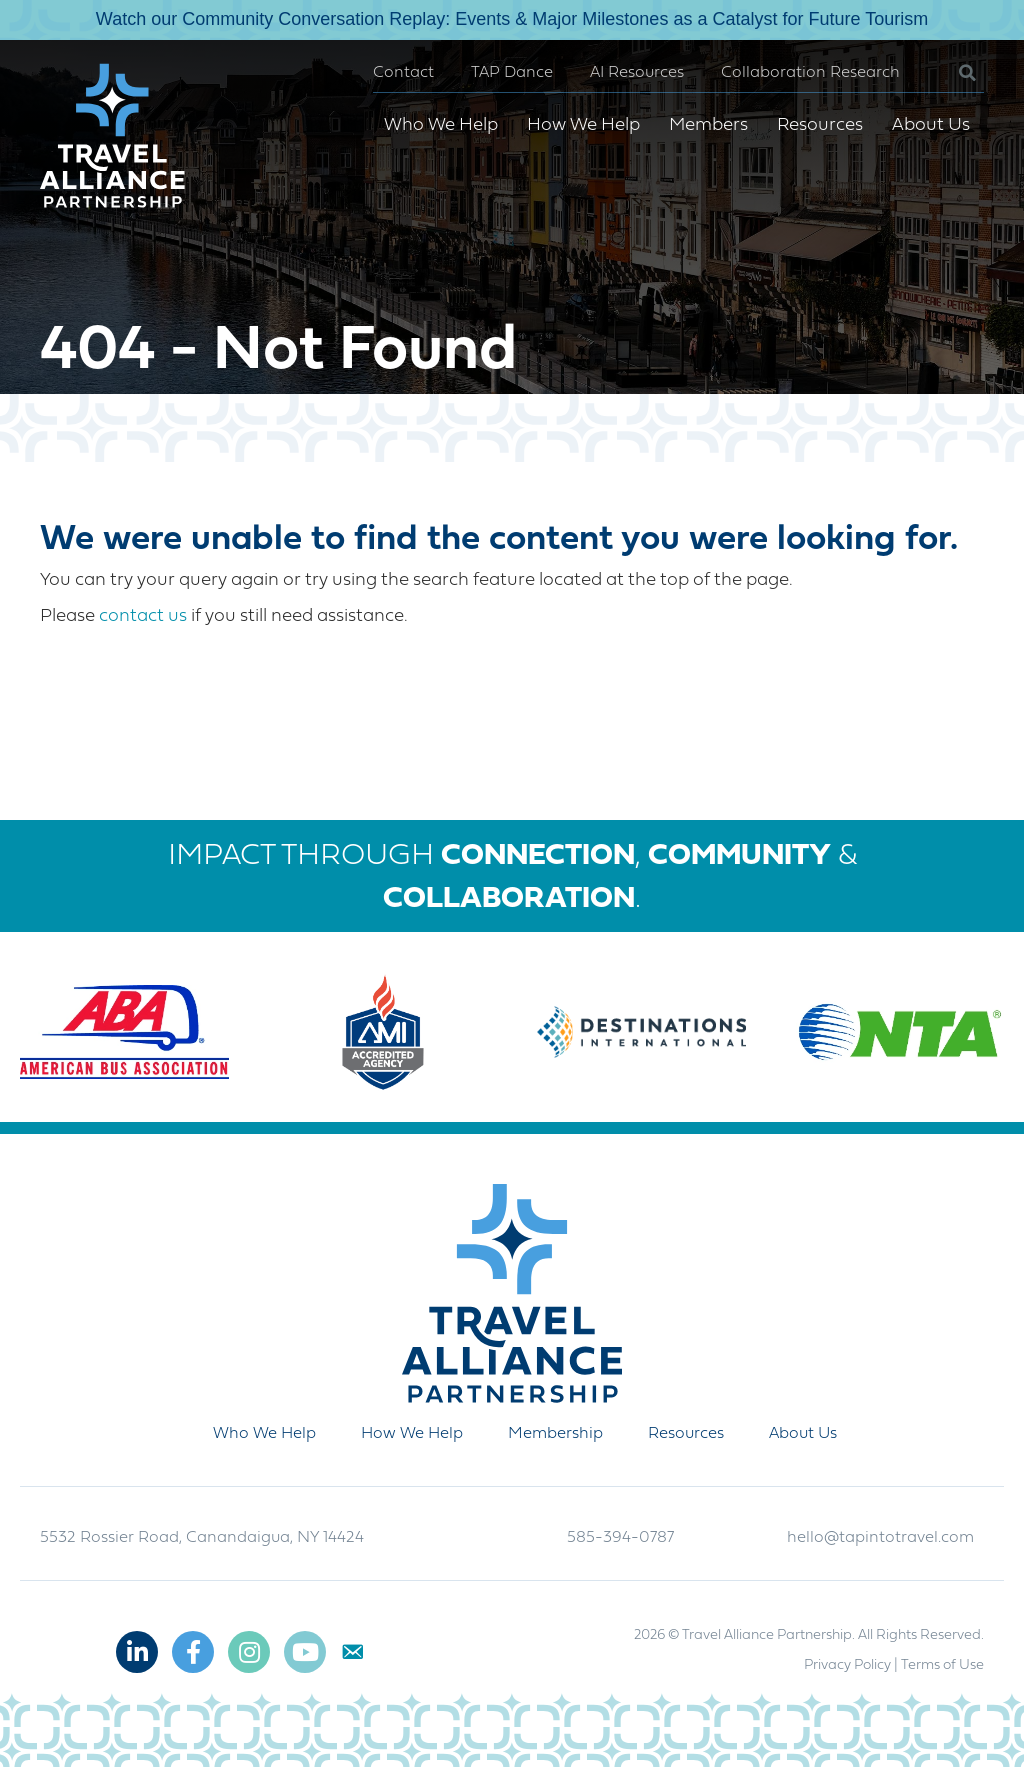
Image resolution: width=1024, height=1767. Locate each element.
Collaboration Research (810, 73)
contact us (143, 616)
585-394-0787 (620, 1538)
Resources (820, 125)
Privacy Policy (847, 1665)
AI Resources (637, 73)
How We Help (583, 125)
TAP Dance (512, 73)
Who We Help (441, 125)
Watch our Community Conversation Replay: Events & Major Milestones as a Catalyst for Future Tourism (512, 19)
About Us (931, 125)
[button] (951, 73)
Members (708, 125)
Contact (403, 73)
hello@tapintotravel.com (880, 1538)
